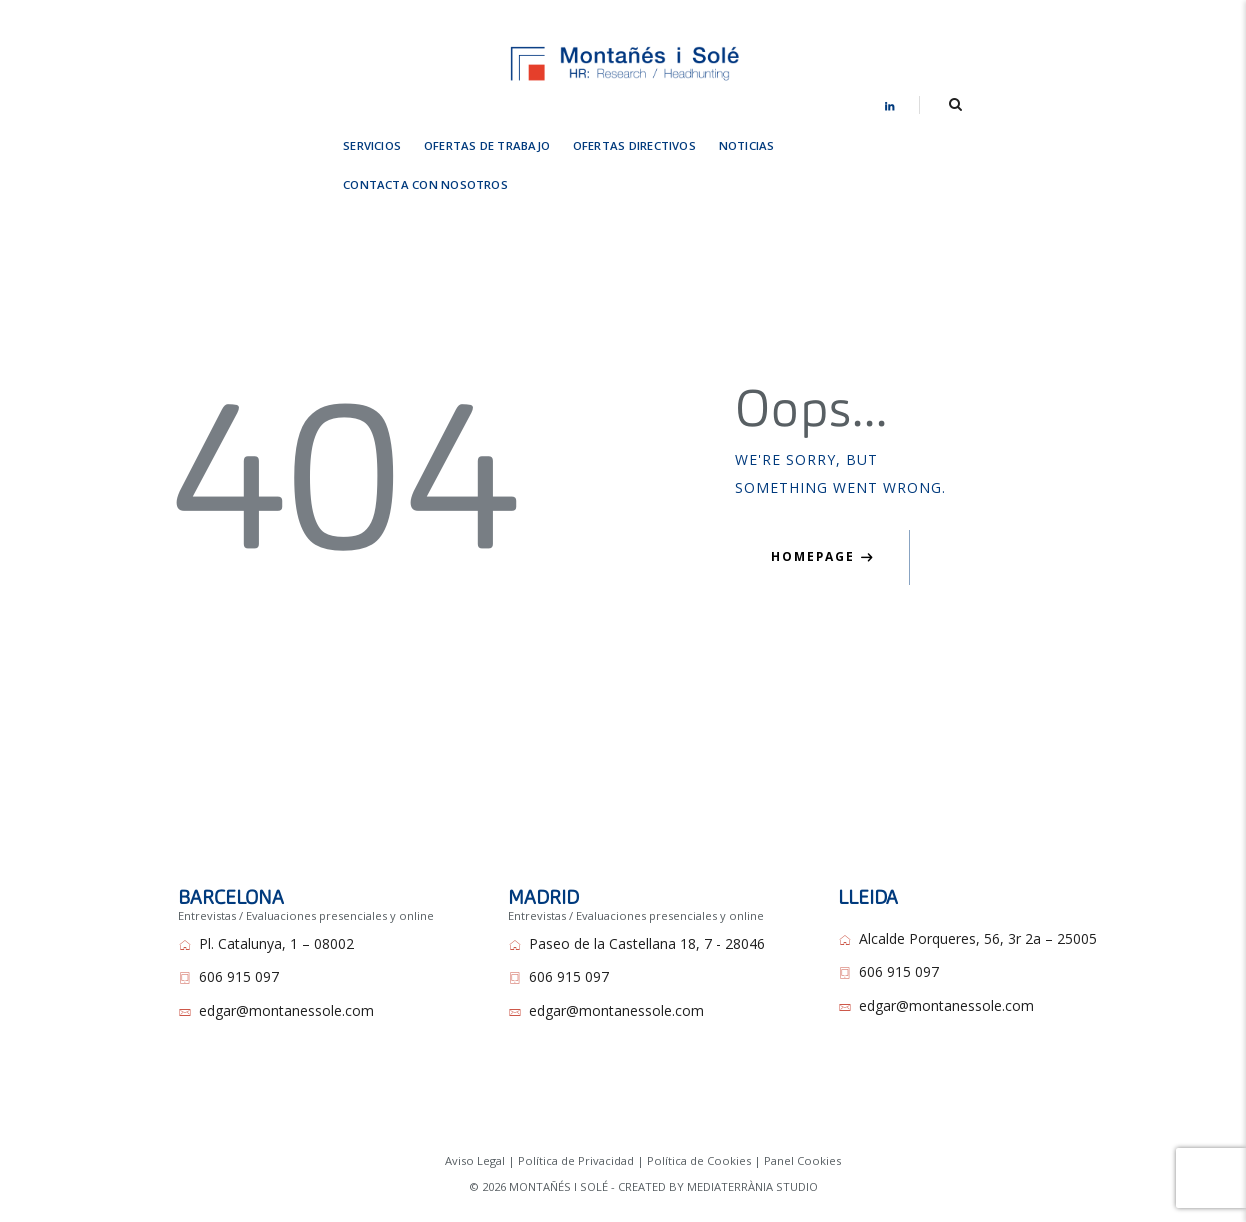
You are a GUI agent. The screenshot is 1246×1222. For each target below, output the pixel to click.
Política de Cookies (699, 1118)
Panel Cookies (802, 1118)
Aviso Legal (475, 1118)
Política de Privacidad (576, 1118)
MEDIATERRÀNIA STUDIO (752, 1144)
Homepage (813, 514)
